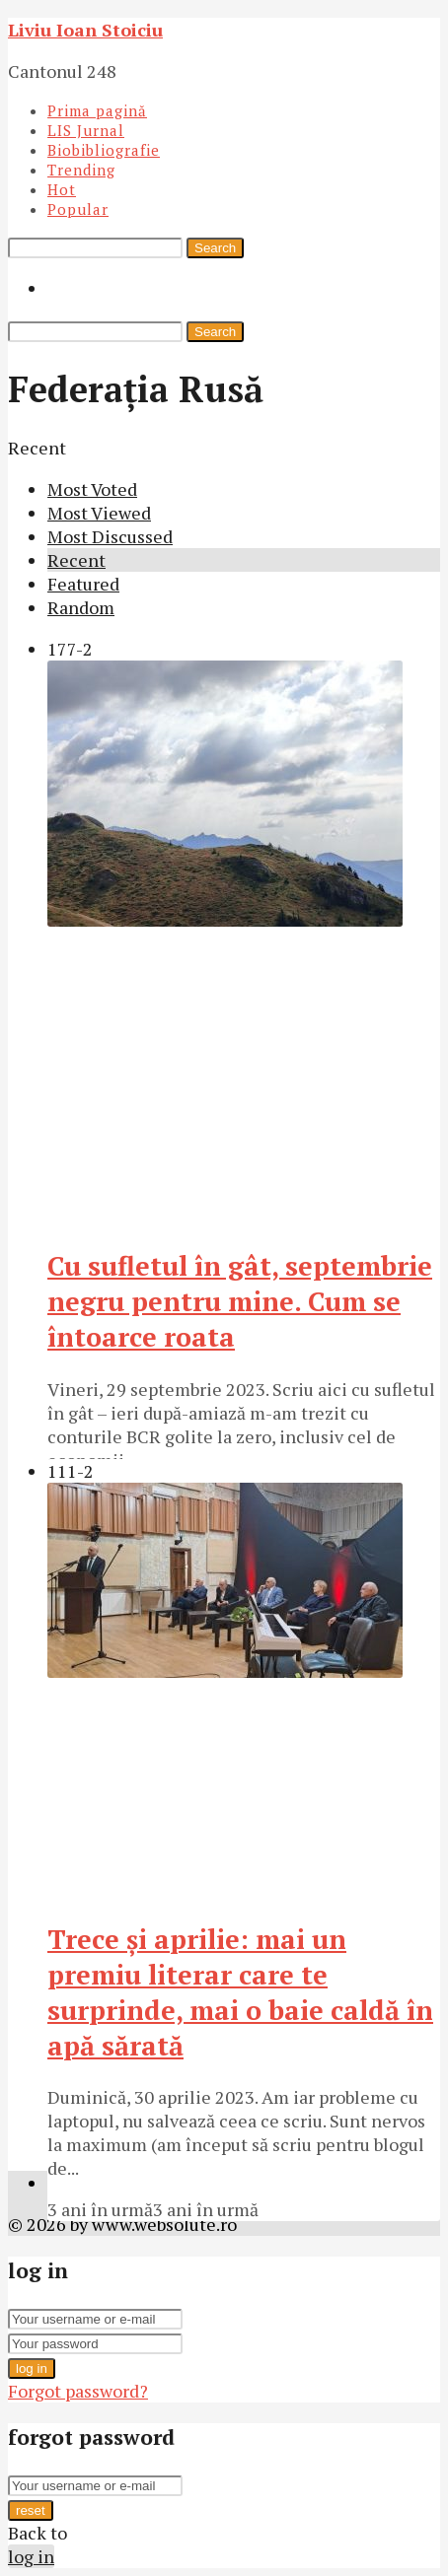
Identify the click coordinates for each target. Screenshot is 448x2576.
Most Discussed (110, 536)
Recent (76, 560)
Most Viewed (99, 512)
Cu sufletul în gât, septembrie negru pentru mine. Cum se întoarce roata (239, 1301)
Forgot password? (78, 2390)
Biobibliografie (103, 150)
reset (30, 2510)
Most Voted (92, 489)
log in (31, 2368)
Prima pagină (97, 110)
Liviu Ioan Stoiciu (85, 29)
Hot (61, 189)
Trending (81, 169)
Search (215, 248)
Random (80, 607)
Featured (83, 583)
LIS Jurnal (85, 130)
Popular (78, 209)
